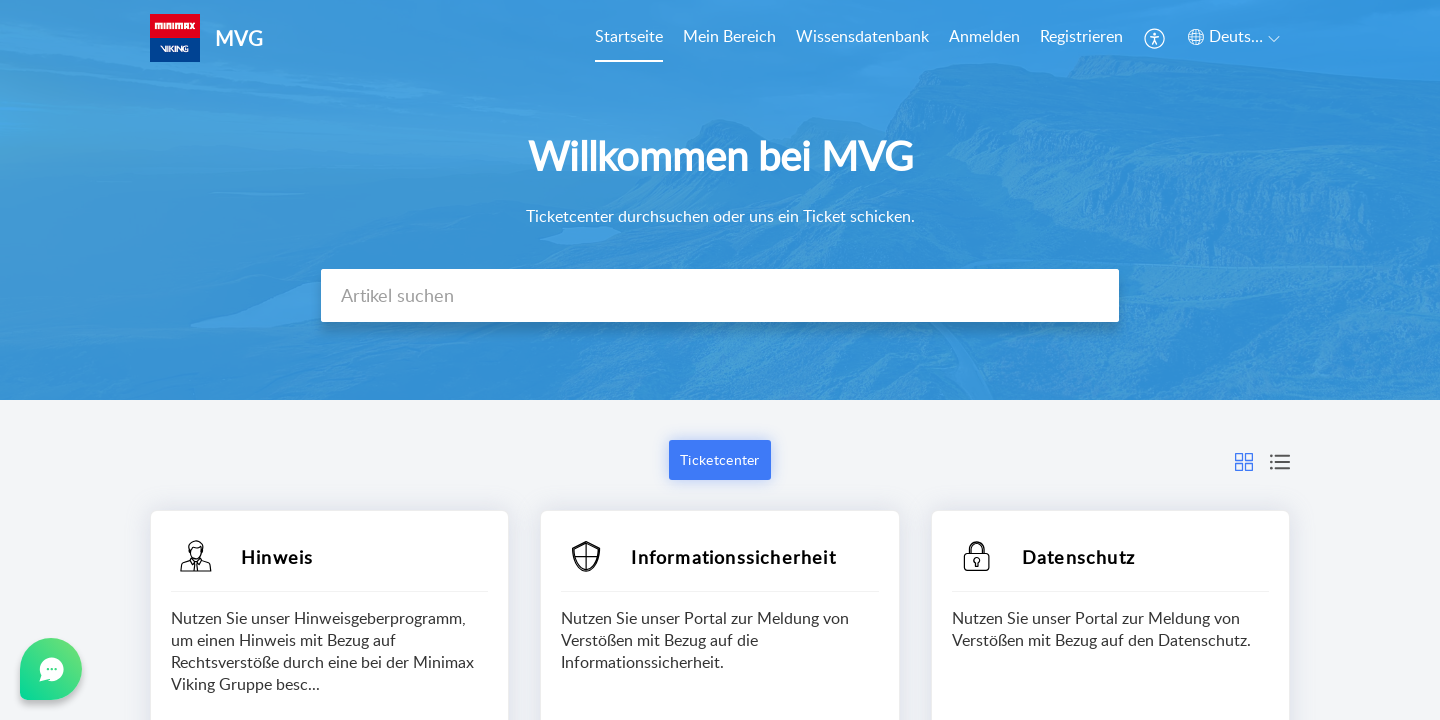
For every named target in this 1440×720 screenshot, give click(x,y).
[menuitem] (629, 38)
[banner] (720, 200)
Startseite (629, 36)
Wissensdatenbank (862, 36)
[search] (720, 295)
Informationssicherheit (733, 557)
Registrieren (1081, 36)
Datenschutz (1078, 557)
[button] (1155, 38)
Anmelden (984, 36)
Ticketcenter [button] (720, 459)
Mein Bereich (729, 36)
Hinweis (277, 557)
